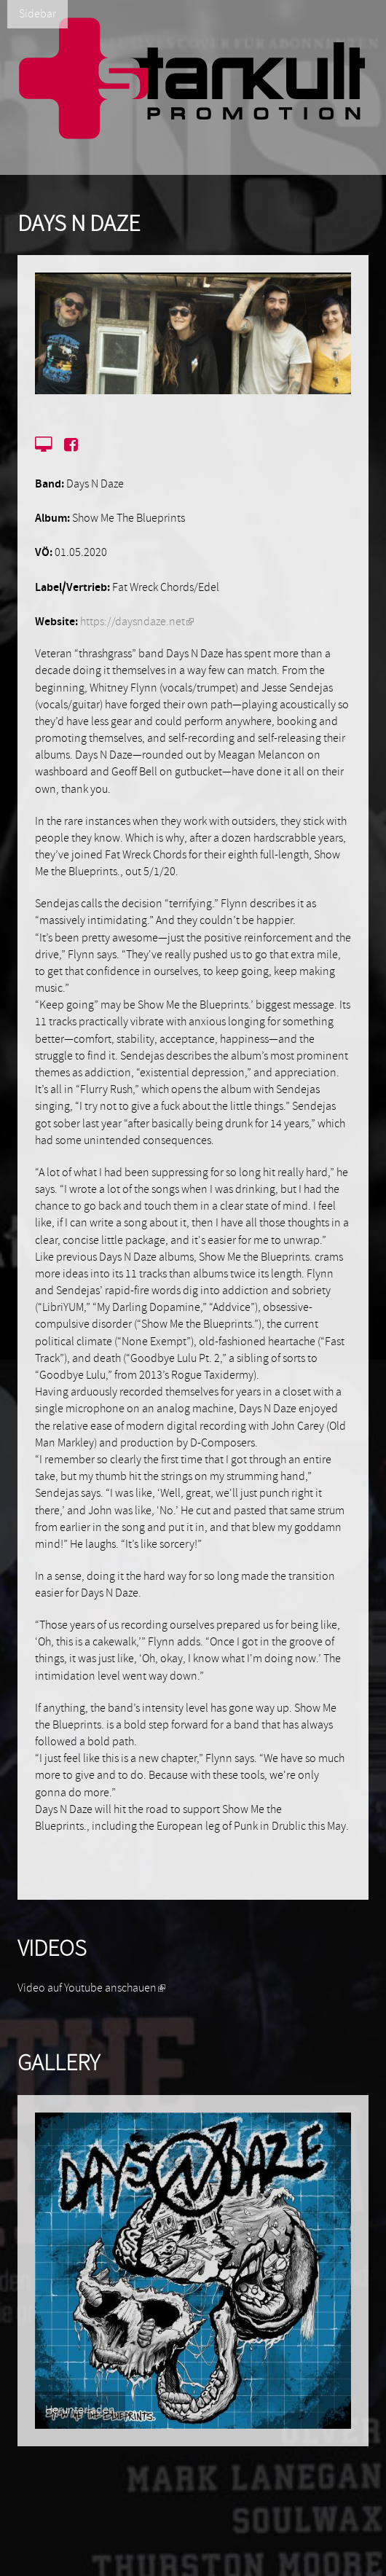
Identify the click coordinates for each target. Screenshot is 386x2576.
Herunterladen (80, 2410)
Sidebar (37, 14)
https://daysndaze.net (137, 621)
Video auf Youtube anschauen (91, 1988)
